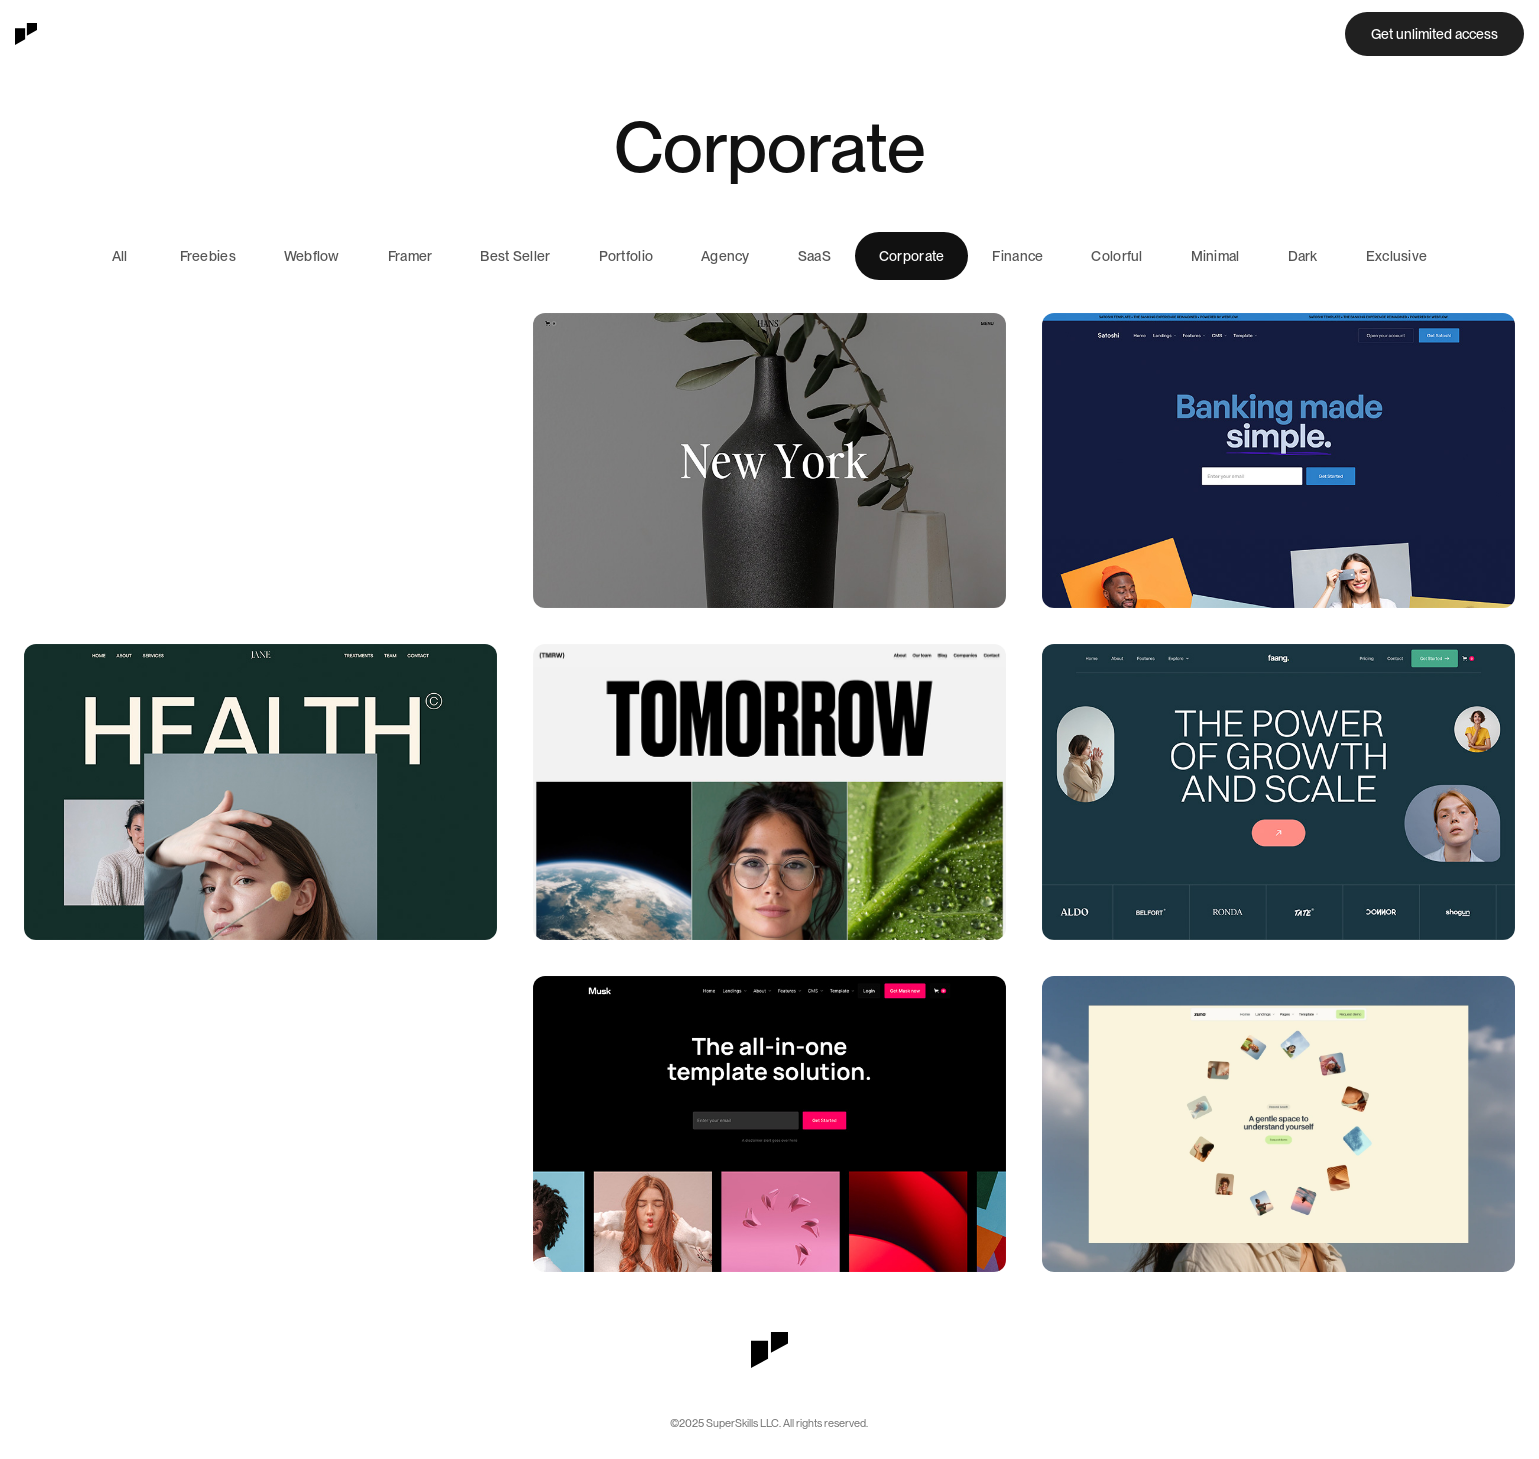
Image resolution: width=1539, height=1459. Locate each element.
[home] (26, 34)
